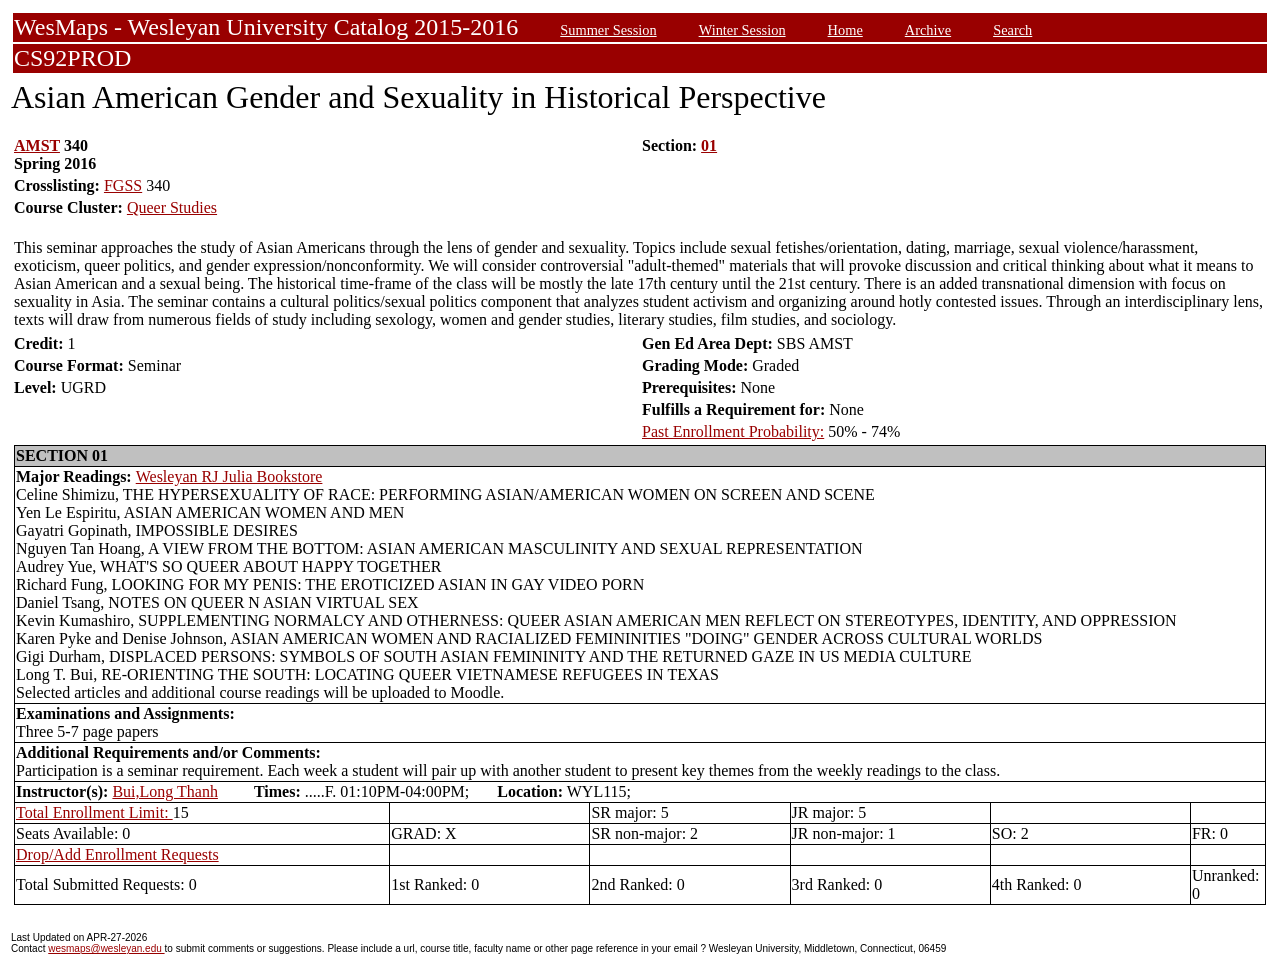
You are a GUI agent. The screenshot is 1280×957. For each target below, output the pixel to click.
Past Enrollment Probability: (733, 431)
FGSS (123, 185)
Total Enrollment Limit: (94, 812)
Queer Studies (172, 207)
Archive (928, 30)
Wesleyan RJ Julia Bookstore (229, 476)
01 (709, 145)
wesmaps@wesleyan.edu (106, 948)
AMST (37, 145)
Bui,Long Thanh (164, 791)
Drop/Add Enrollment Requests (117, 854)
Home (845, 30)
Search (1012, 30)
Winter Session (742, 30)
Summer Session (608, 30)
